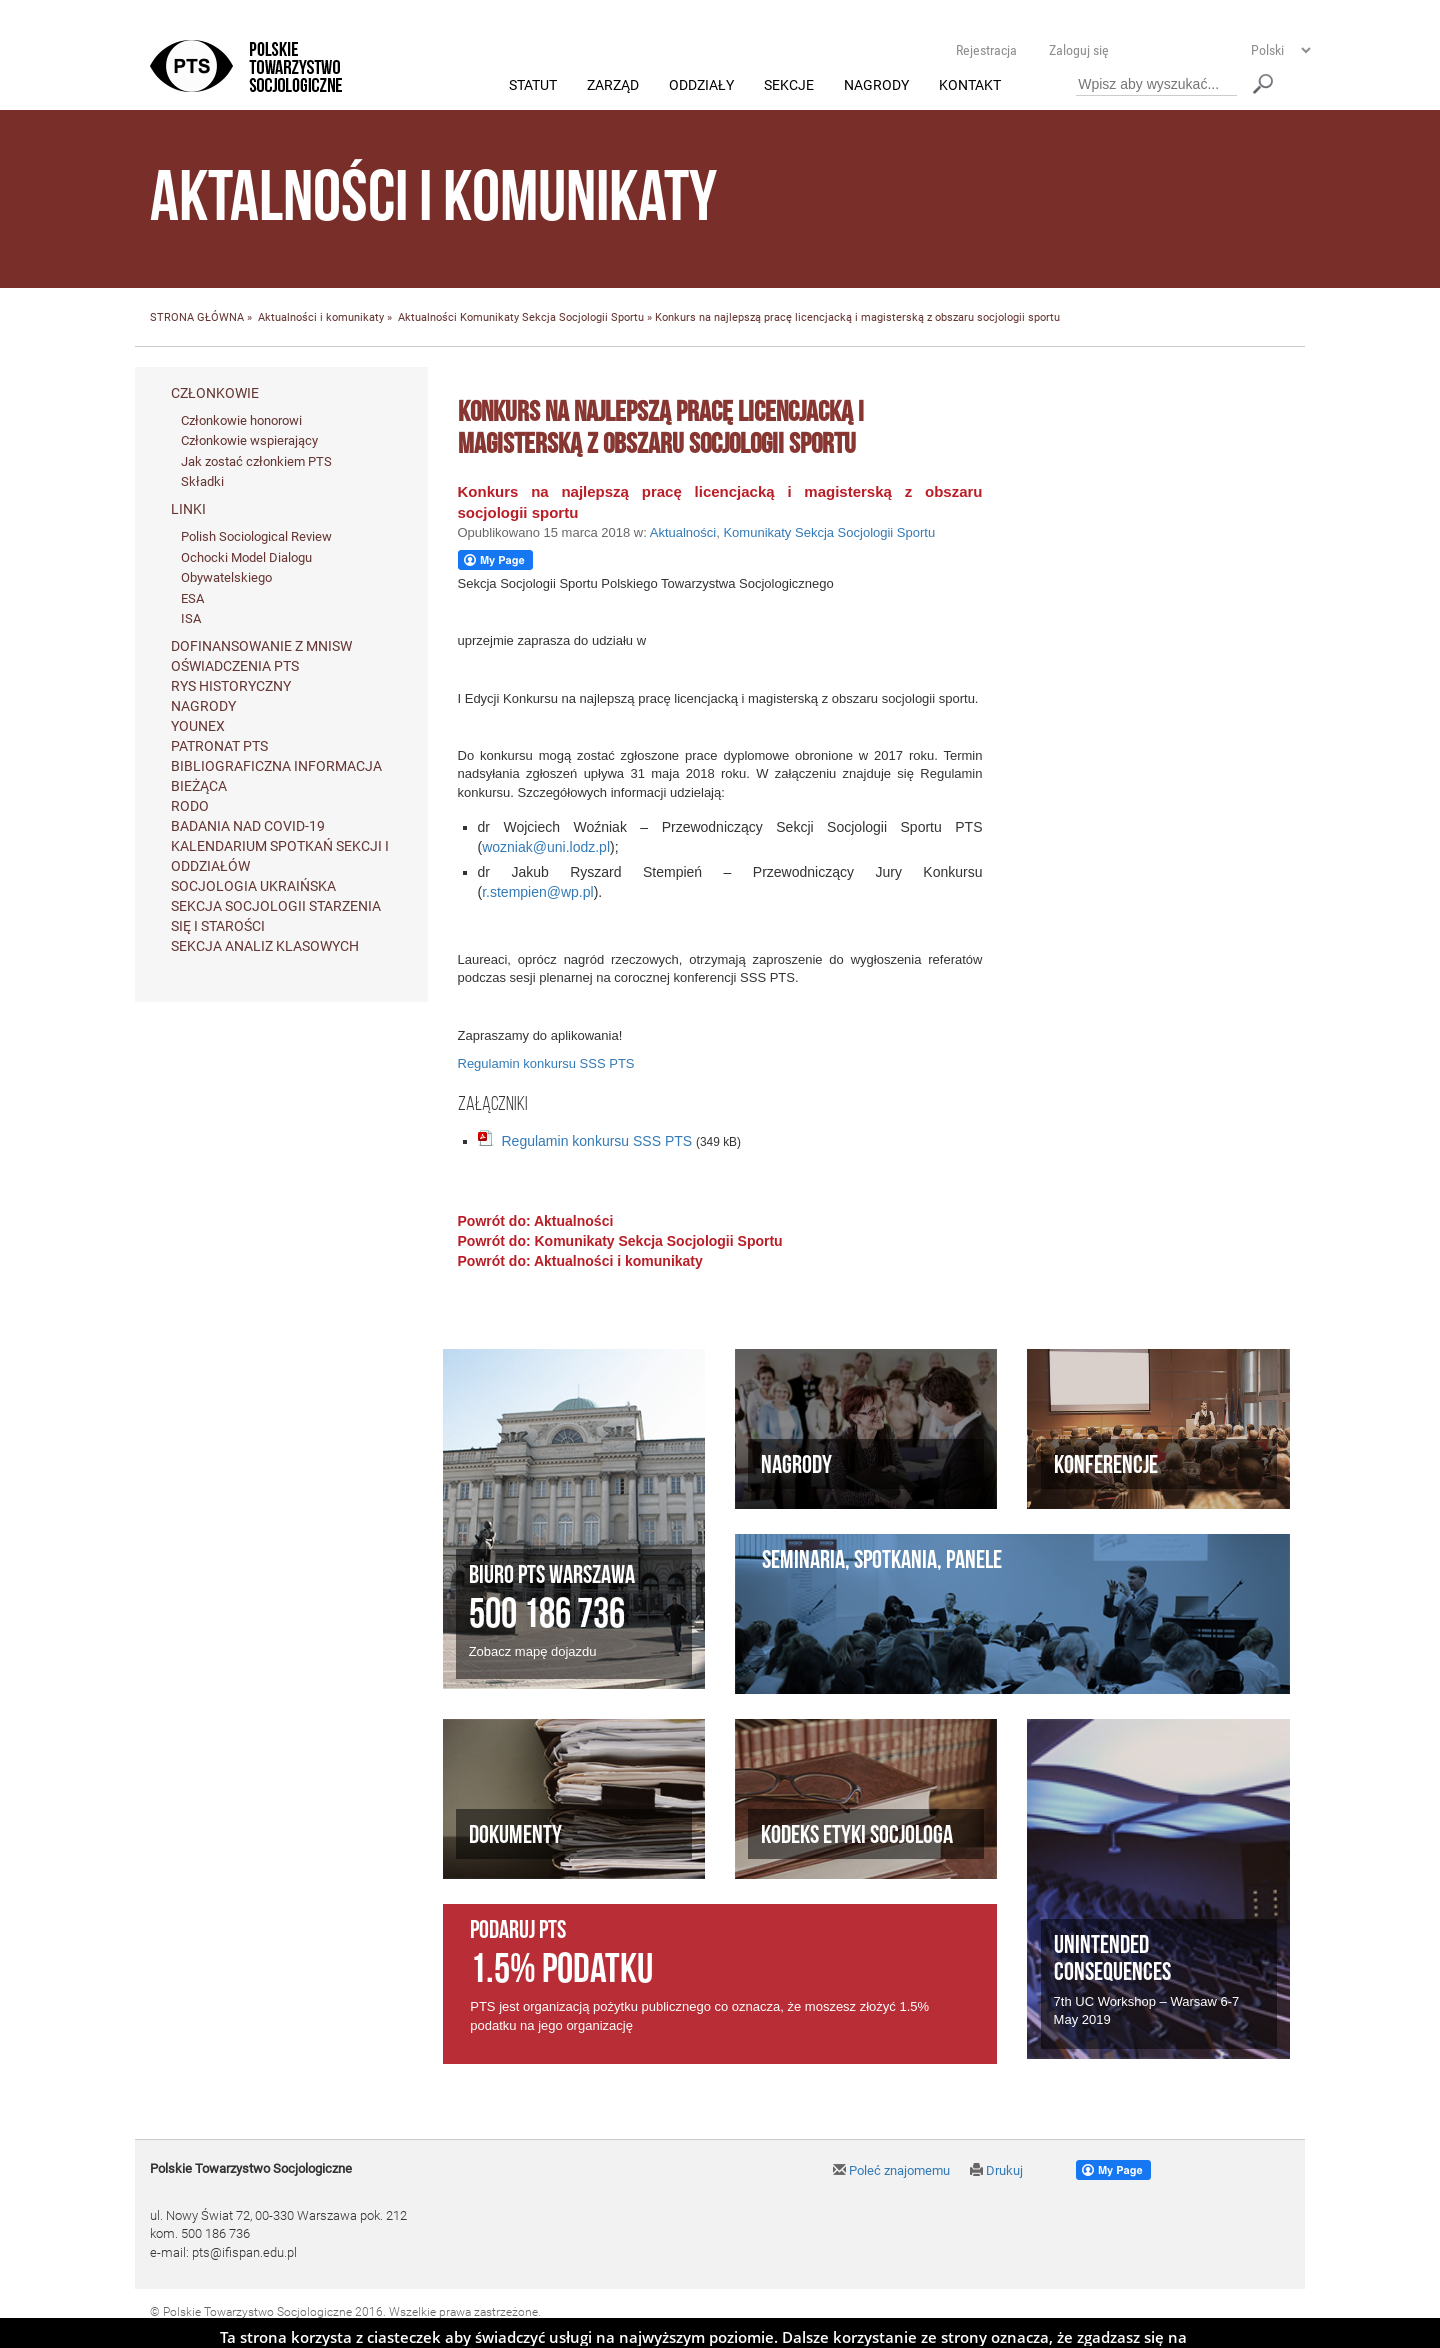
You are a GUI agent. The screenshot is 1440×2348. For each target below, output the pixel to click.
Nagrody (876, 86)
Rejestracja (986, 50)
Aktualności (427, 318)
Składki (202, 482)
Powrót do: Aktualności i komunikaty (580, 1261)
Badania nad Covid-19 (248, 826)
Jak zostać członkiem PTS (256, 461)
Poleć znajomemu (891, 2170)
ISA (191, 619)
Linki (188, 510)
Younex (198, 726)
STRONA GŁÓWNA (197, 318)
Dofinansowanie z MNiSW (261, 646)
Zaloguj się (1079, 50)
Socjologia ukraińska (253, 886)
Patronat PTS (219, 746)
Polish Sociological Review (256, 537)
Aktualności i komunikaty (321, 318)
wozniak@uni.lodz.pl (546, 848)
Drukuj (996, 2170)
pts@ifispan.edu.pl (244, 2252)
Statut (533, 86)
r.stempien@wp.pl (537, 893)
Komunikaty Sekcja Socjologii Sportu (552, 318)
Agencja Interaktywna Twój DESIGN (291, 2329)
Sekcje (789, 86)
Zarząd (613, 86)
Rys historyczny (231, 686)
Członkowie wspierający (249, 441)
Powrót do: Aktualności (536, 1221)
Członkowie (215, 393)
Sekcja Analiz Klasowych (265, 946)
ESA (192, 598)
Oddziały (701, 86)
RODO (190, 806)
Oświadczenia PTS (235, 666)
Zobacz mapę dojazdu (533, 1652)
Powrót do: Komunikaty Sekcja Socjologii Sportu (620, 1241)
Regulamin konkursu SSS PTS (546, 1064)
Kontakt (970, 86)
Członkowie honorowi (241, 420)
